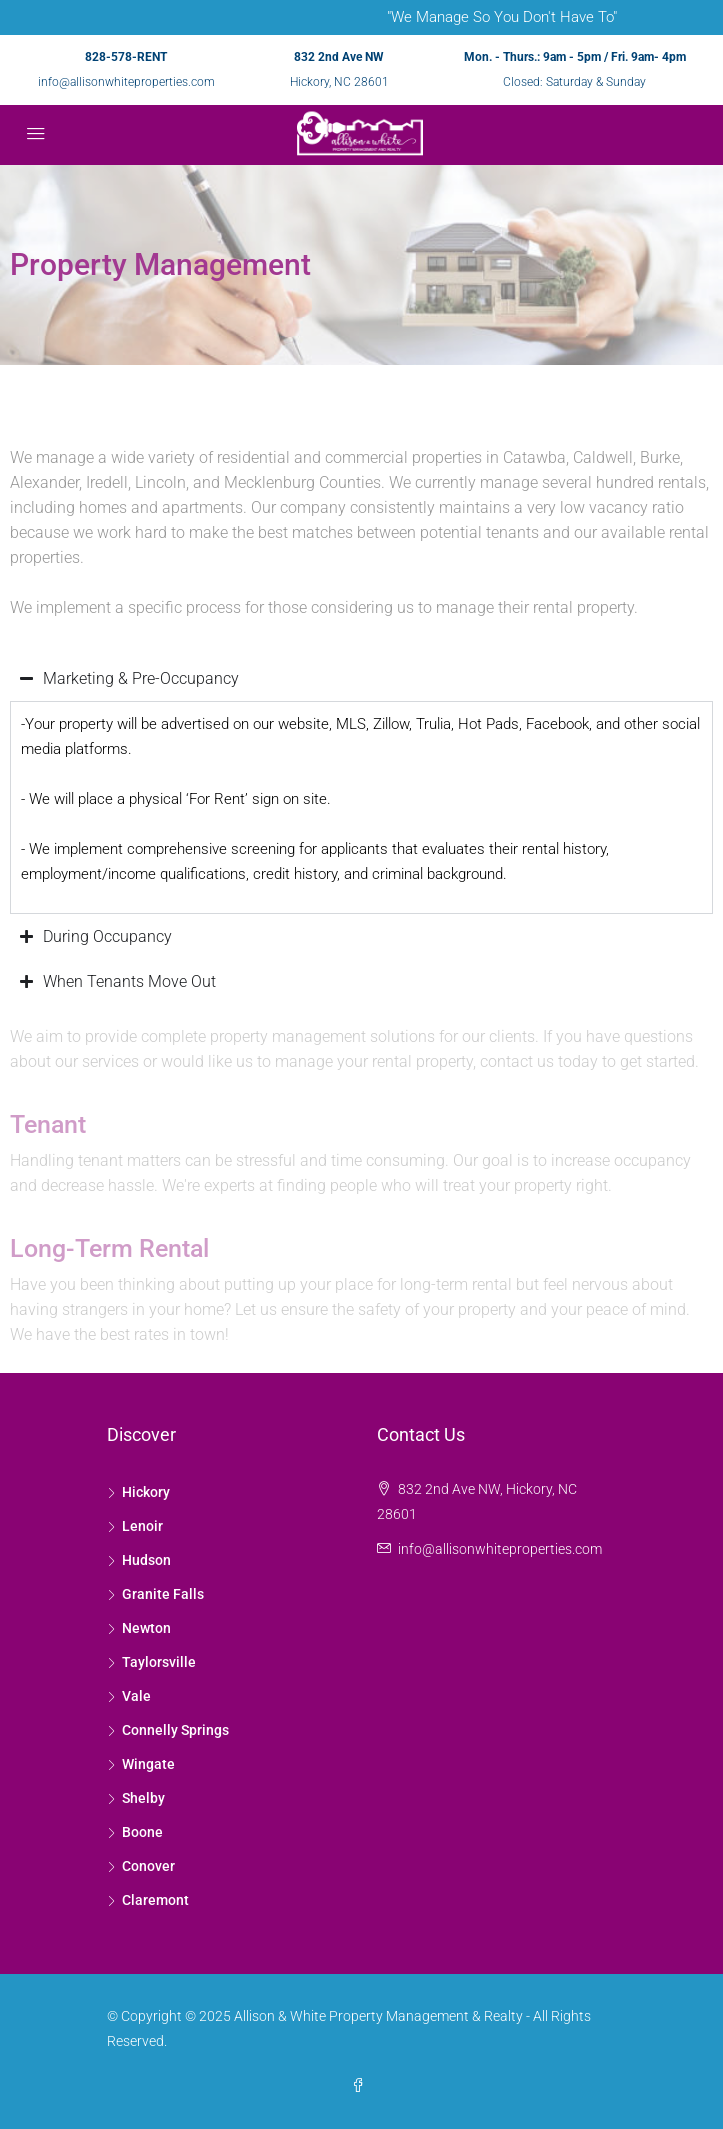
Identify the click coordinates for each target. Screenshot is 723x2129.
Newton (146, 1628)
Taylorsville (159, 1662)
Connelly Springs (175, 1730)
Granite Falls (163, 1594)
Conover (148, 1866)
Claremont (155, 1900)
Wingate (148, 1764)
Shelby (143, 1798)
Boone (142, 1832)
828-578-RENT (126, 57)
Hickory (146, 1492)
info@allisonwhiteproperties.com (126, 82)
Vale (136, 1696)
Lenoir (142, 1526)
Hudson (146, 1560)
